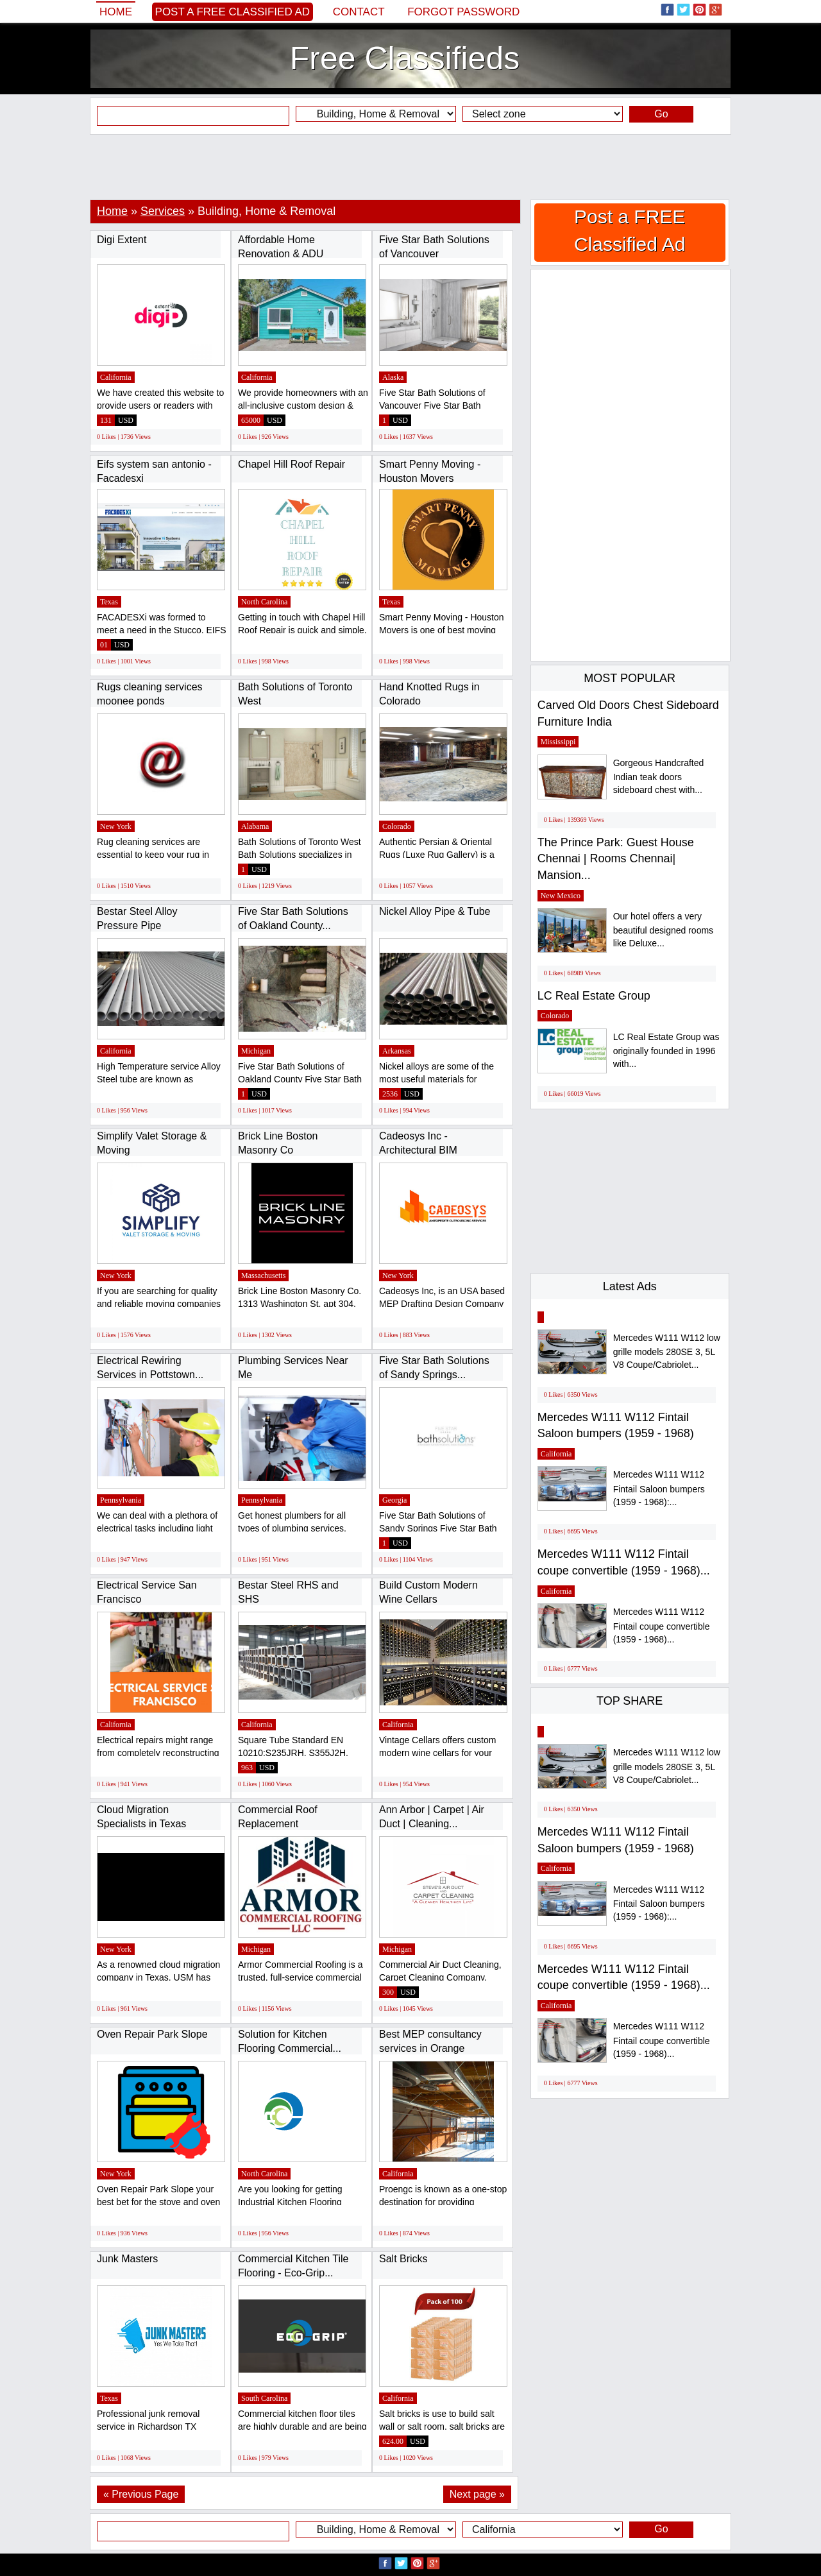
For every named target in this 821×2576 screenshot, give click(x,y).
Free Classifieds (405, 58)
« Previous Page (140, 2494)
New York (115, 826)
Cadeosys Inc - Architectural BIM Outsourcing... (418, 1149)
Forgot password (463, 12)
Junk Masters (127, 2258)
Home (115, 12)
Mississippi (558, 741)
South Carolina (264, 2398)
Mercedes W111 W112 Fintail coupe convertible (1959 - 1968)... (661, 1625)
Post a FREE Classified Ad (232, 12)
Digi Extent (121, 239)
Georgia (394, 1500)
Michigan (256, 1050)
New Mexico (560, 895)
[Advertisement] (410, 167)
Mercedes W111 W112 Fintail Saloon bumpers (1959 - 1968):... (659, 1488)
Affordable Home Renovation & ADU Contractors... (280, 253)
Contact (359, 12)
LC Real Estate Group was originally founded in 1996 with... (666, 1051)
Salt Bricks (403, 2258)
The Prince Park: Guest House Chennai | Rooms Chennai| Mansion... (615, 859)
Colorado (396, 826)
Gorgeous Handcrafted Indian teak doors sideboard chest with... (658, 777)
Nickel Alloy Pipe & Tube (434, 911)
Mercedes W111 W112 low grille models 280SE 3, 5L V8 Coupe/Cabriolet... (666, 1351)
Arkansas (396, 1050)
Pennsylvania (120, 1500)
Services (162, 211)
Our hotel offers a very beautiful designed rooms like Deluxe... (663, 930)
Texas (109, 601)
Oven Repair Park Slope (152, 2034)
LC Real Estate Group (593, 995)
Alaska (392, 377)
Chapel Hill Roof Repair (291, 464)
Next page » (477, 2494)
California (115, 377)
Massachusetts (263, 1275)
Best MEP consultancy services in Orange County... (430, 2048)
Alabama (255, 826)
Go (661, 113)
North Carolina (264, 601)
